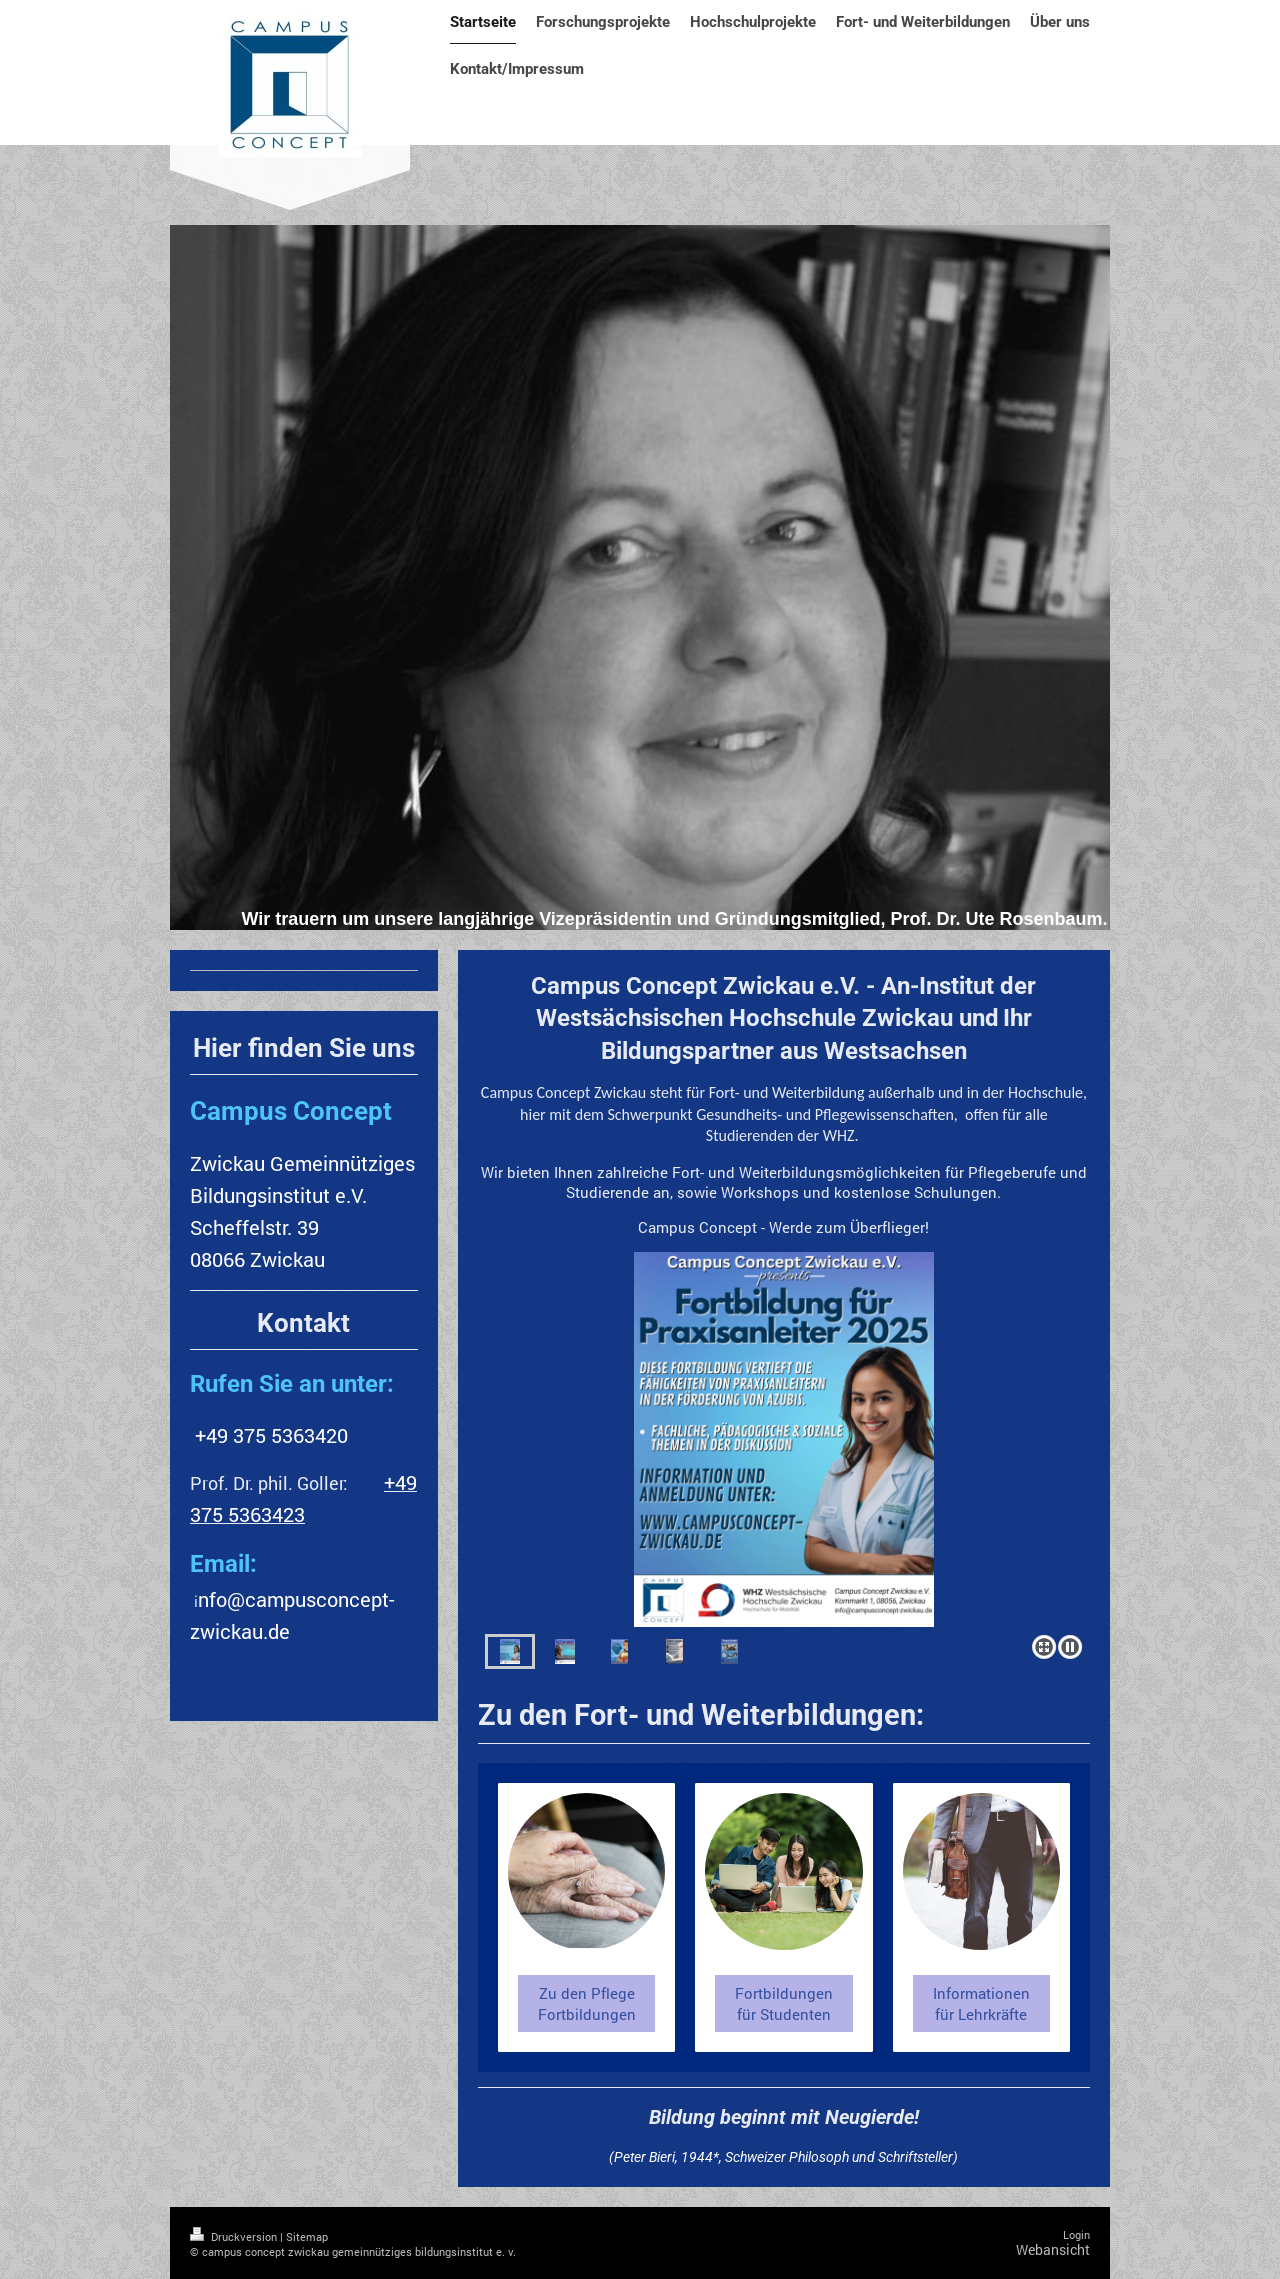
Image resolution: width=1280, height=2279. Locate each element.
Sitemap (307, 2236)
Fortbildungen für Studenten (784, 2003)
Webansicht (1053, 2249)
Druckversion (235, 2236)
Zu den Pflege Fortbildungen (587, 2003)
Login (1076, 2234)
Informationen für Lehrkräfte (981, 2003)
